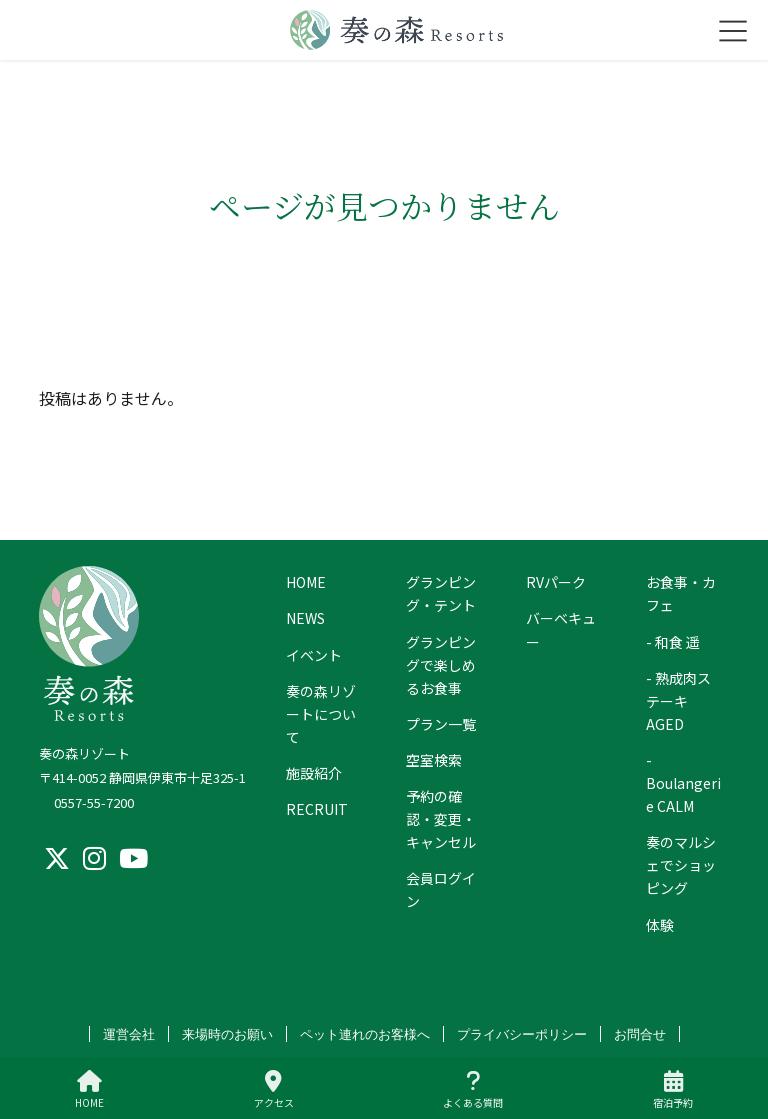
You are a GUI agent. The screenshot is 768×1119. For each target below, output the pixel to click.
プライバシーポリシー (522, 1034)
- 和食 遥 (673, 642)
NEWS (305, 618)
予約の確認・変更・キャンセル (441, 819)
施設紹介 (314, 773)
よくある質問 (473, 1089)
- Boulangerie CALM (683, 783)
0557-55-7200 (94, 802)
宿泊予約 (673, 1089)
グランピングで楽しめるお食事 (441, 665)
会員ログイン (441, 889)
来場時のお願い (227, 1034)
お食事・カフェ (681, 593)
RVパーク (556, 582)
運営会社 (129, 1034)
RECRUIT (317, 809)
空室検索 (434, 760)
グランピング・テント (441, 593)
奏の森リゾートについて (321, 714)
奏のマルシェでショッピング (681, 865)
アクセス (274, 1089)
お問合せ (640, 1034)
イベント (314, 655)
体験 (660, 925)
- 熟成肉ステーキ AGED (678, 701)
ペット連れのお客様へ (365, 1034)
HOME (306, 582)
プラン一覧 (441, 724)
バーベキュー (561, 629)
